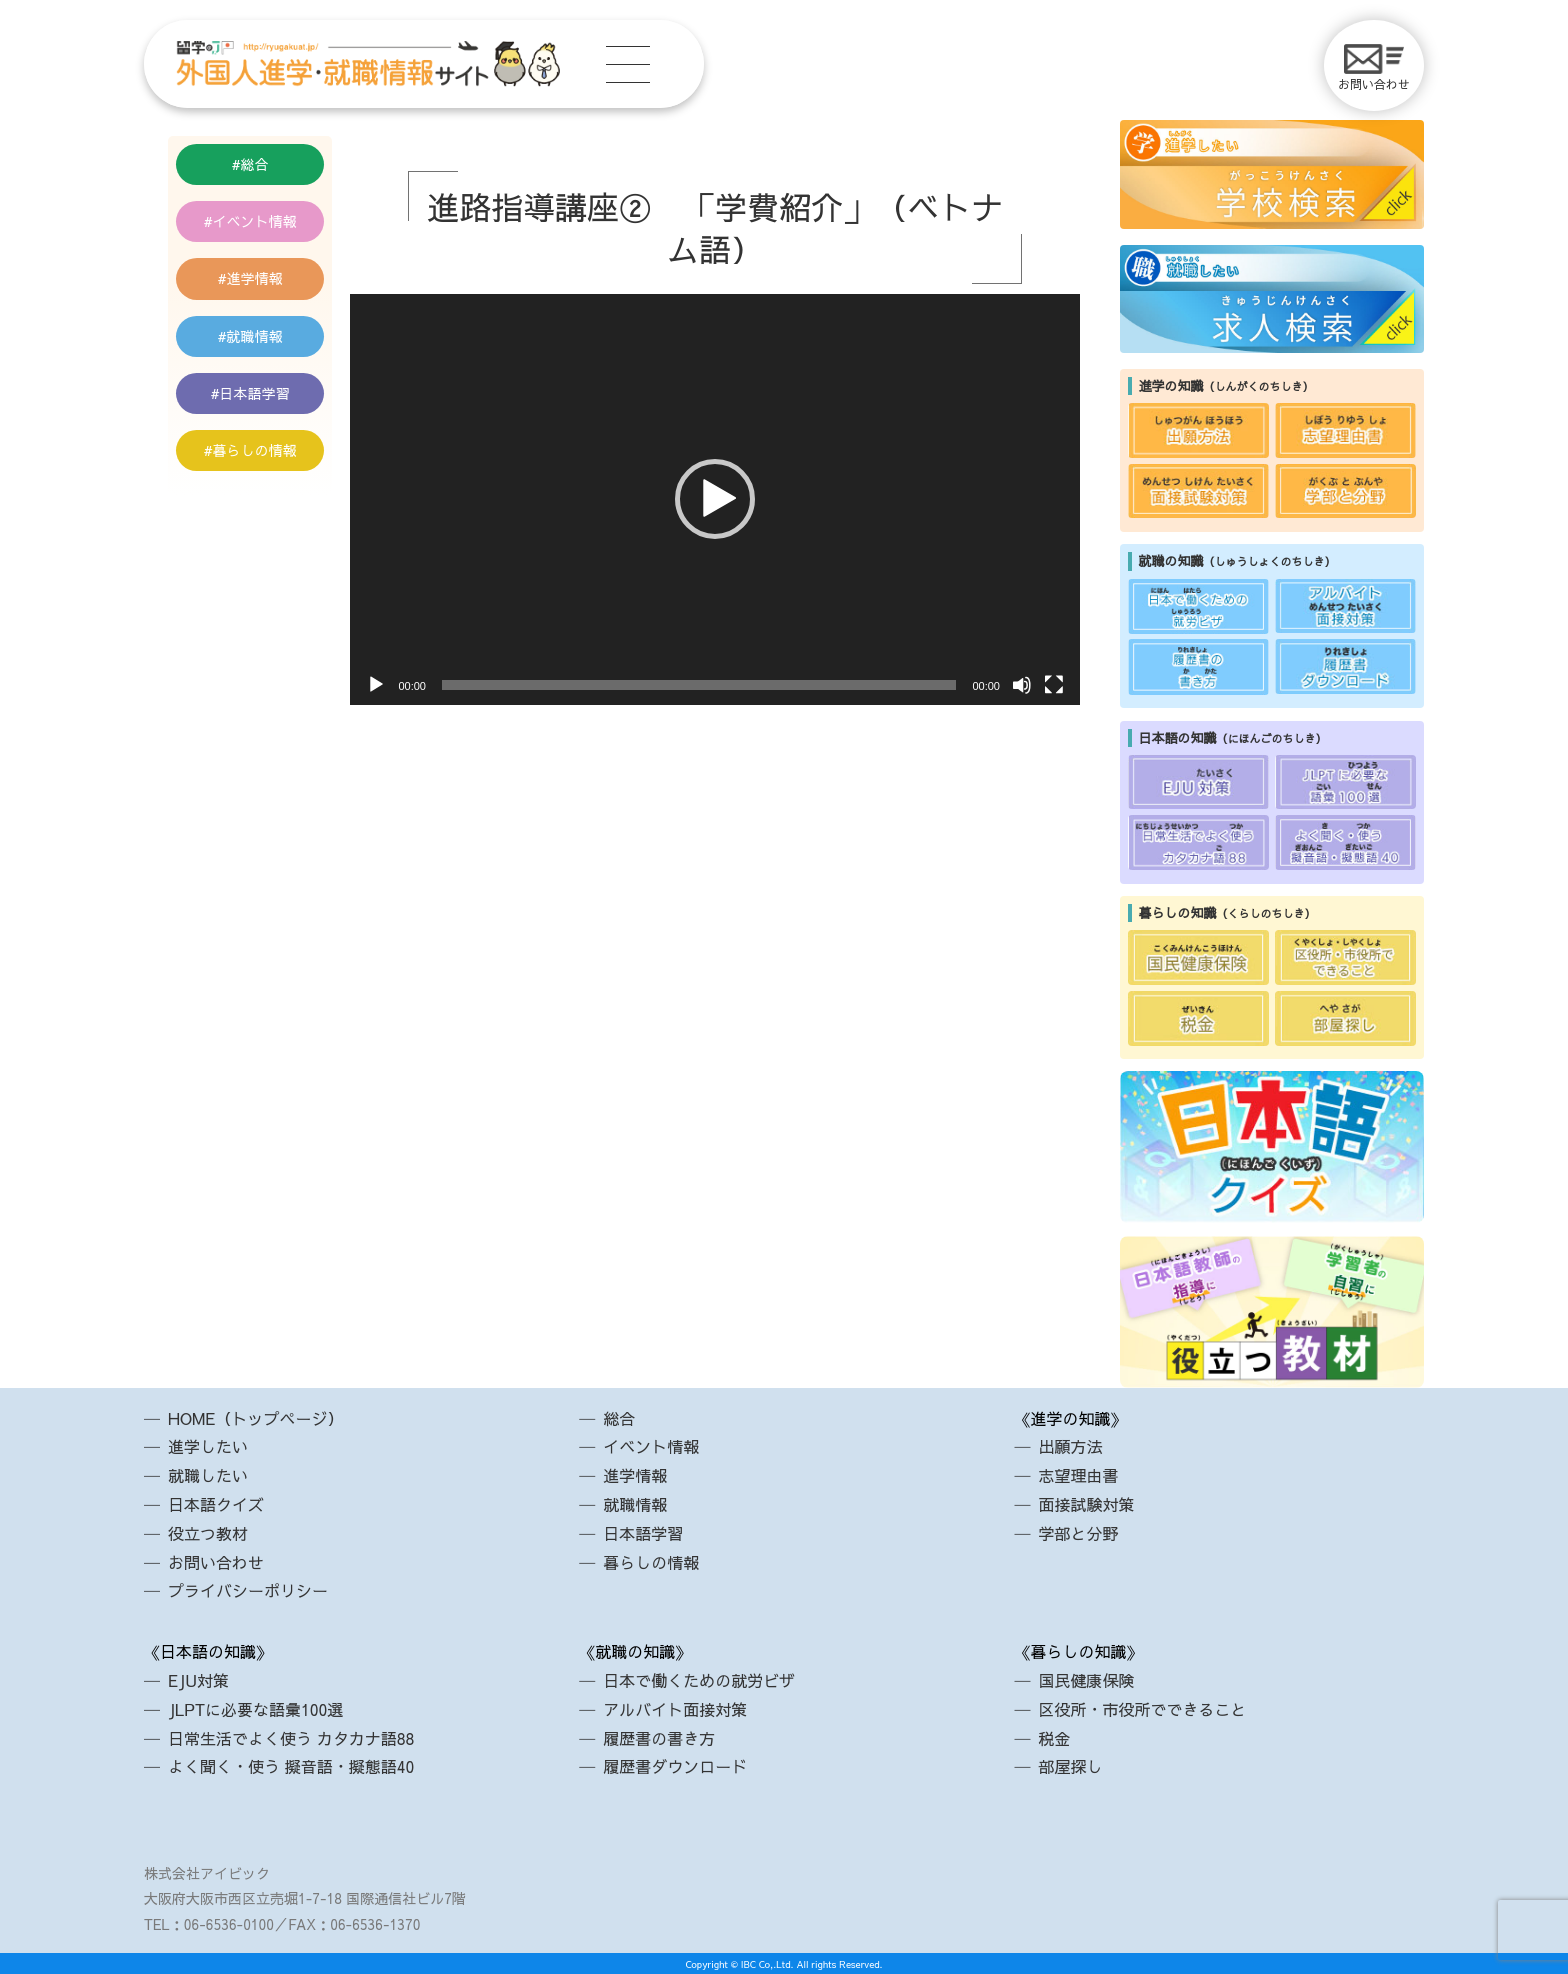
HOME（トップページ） (255, 1418)
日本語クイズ (216, 1504)
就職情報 (255, 336)
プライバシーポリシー (248, 1590)
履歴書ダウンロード (675, 1766)
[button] (715, 499)
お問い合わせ (1374, 68)
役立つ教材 (208, 1533)
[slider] (699, 685)
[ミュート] (1022, 685)
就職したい (208, 1475)
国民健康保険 (1086, 1680)
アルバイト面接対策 (675, 1709)
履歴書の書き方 (659, 1738)
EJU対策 (198, 1680)
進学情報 (255, 278)
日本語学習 (255, 393)
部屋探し (1070, 1766)
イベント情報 (255, 221)
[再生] (376, 685)
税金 (1054, 1738)
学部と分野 (1078, 1533)
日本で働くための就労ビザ (699, 1680)
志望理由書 (1078, 1475)
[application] (715, 499)
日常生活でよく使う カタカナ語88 (291, 1738)
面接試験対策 (1086, 1504)
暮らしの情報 (255, 450)
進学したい (208, 1446)
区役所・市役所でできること (1142, 1709)
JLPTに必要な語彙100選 (255, 1709)
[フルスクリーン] (1054, 685)
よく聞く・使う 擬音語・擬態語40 (291, 1766)
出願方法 (1070, 1446)
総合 (255, 164)
